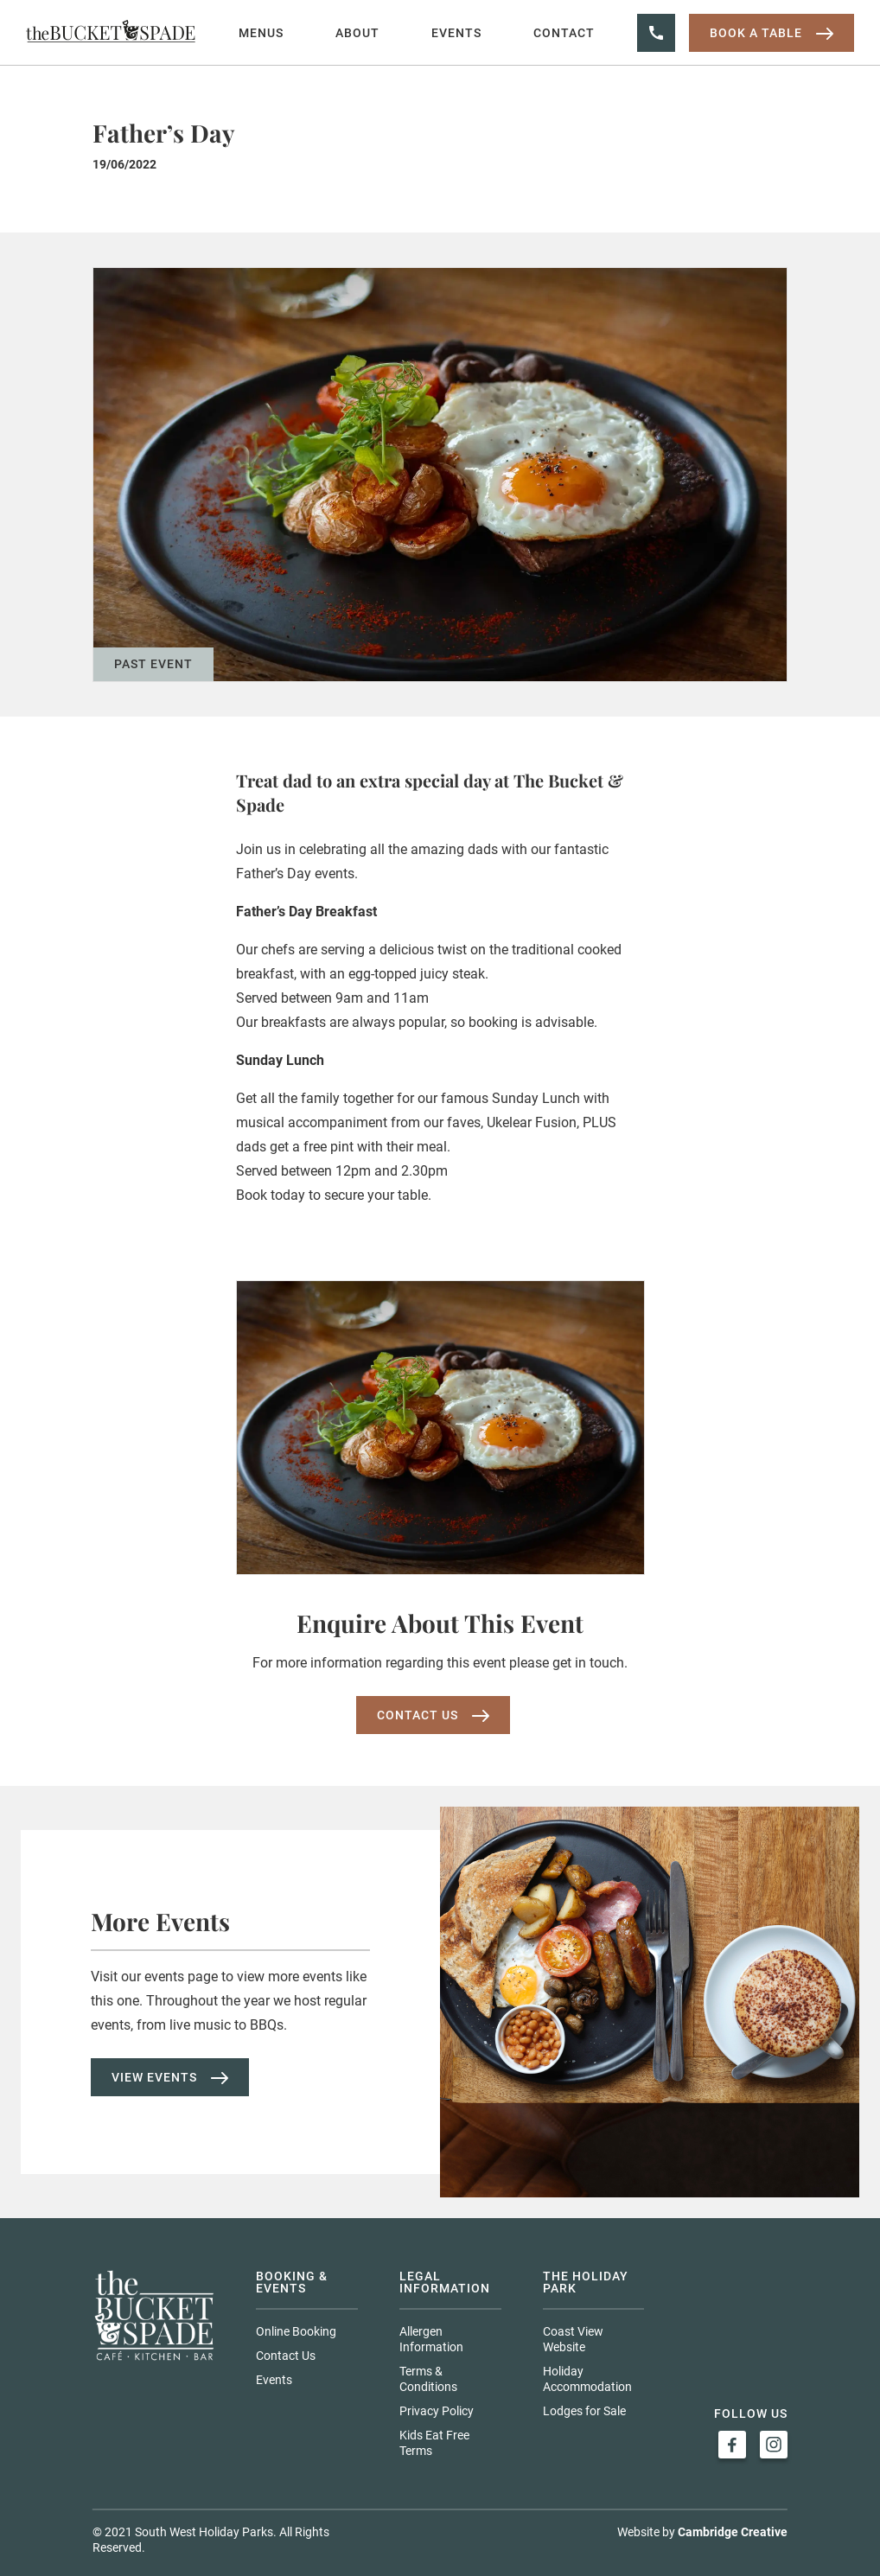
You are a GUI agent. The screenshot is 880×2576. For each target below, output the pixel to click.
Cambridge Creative (733, 2532)
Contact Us (286, 2355)
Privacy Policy (436, 2411)
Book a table (771, 33)
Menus (261, 33)
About (357, 33)
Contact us (433, 1715)
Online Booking (296, 2331)
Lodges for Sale (584, 2411)
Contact (564, 33)
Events (456, 33)
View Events (170, 2077)
